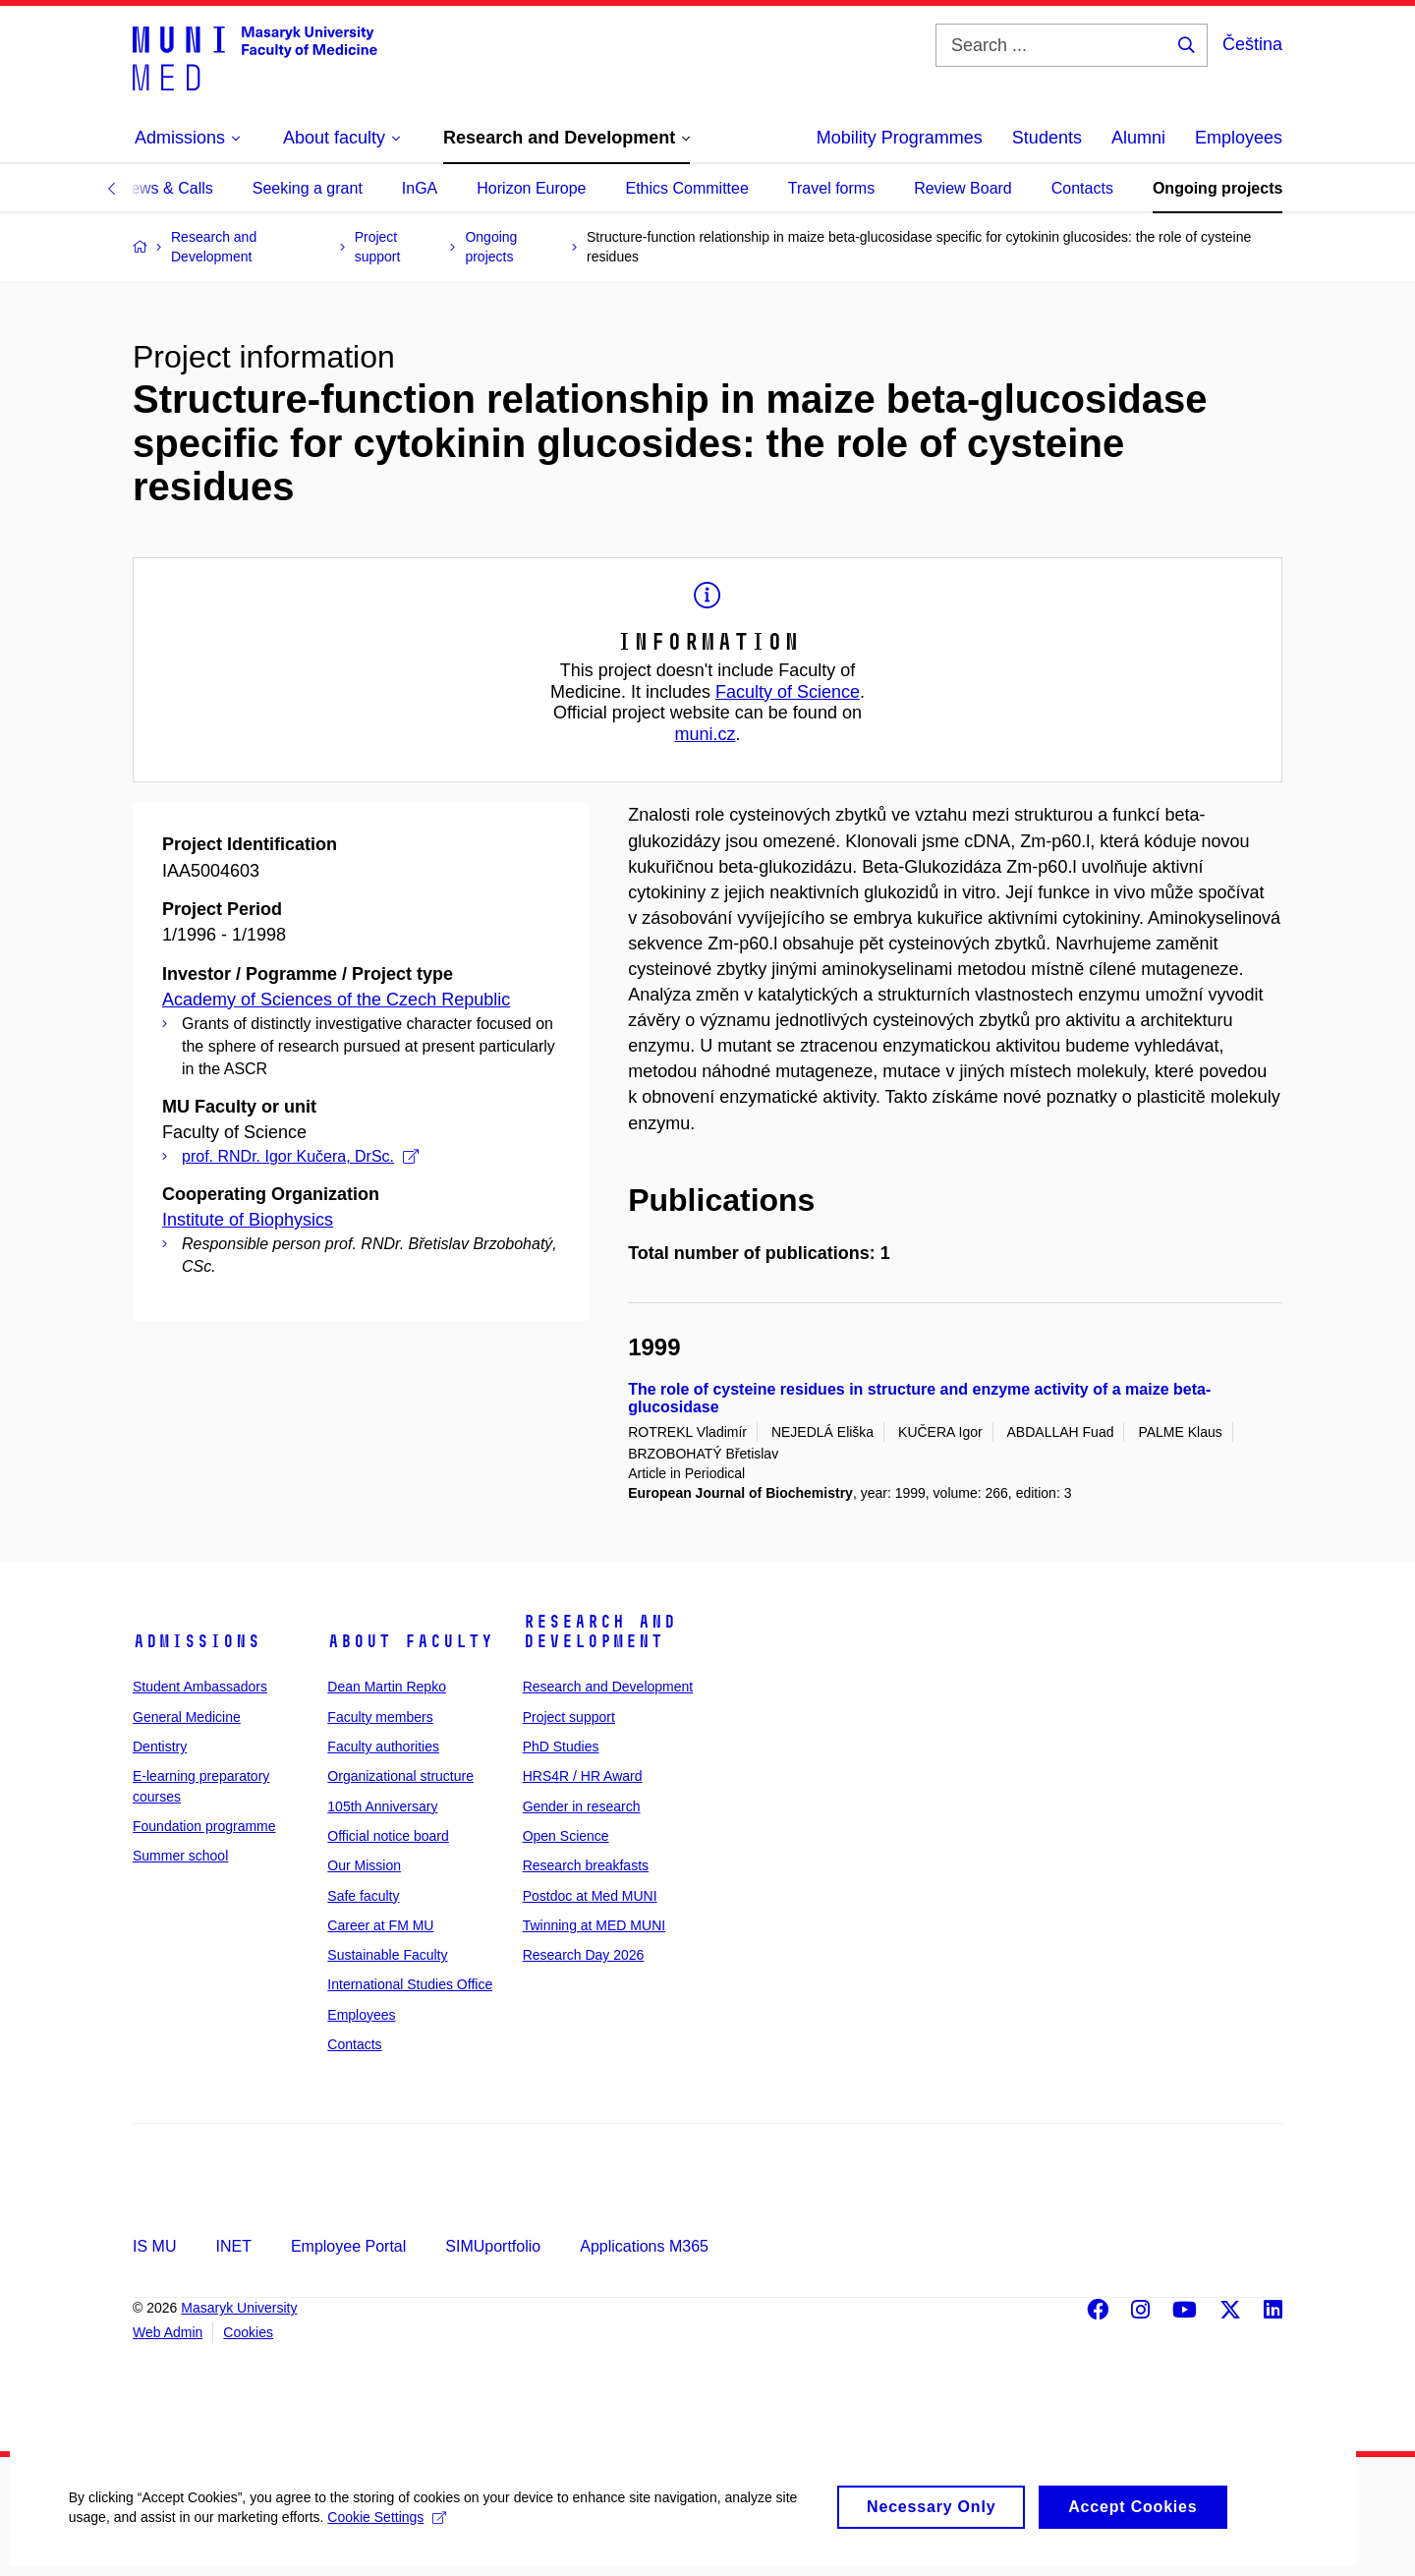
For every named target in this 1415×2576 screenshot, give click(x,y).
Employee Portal (348, 2246)
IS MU (154, 2246)
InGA (419, 188)
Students (1047, 137)
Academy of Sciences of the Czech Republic (336, 999)
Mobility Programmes (900, 137)
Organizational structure (400, 1776)
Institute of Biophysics (247, 1220)
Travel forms (831, 188)
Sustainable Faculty (387, 1955)
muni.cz (704, 734)
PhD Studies (561, 1746)
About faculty (410, 1641)
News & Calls (166, 188)
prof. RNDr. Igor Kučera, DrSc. (300, 1156)
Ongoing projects (1217, 188)
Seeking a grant (308, 188)
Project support (569, 1717)
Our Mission (364, 1865)
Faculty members (379, 1717)
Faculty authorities (383, 1746)
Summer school (180, 1855)
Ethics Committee (686, 188)
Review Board (963, 188)
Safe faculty (363, 1896)
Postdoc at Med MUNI (590, 1896)
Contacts (1082, 188)
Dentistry (160, 1746)
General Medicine (187, 1717)
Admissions (196, 1641)
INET (233, 2246)
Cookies (248, 2332)
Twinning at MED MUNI (594, 1925)
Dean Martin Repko (386, 1686)
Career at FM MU (380, 1925)
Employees (1238, 137)
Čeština (1252, 44)
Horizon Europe (531, 188)
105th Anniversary (382, 1806)
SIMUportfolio (492, 2246)
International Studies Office (409, 1984)
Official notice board (387, 1836)
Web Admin (167, 2332)
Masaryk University (239, 2308)
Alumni (1138, 137)
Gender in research (582, 1806)
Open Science (566, 1836)
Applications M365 (644, 2246)
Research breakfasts (586, 1865)
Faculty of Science (787, 692)
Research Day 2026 (584, 1955)
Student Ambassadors (200, 1686)
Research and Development (599, 1631)
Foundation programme (204, 1826)
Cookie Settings (387, 2533)
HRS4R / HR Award (583, 1776)
